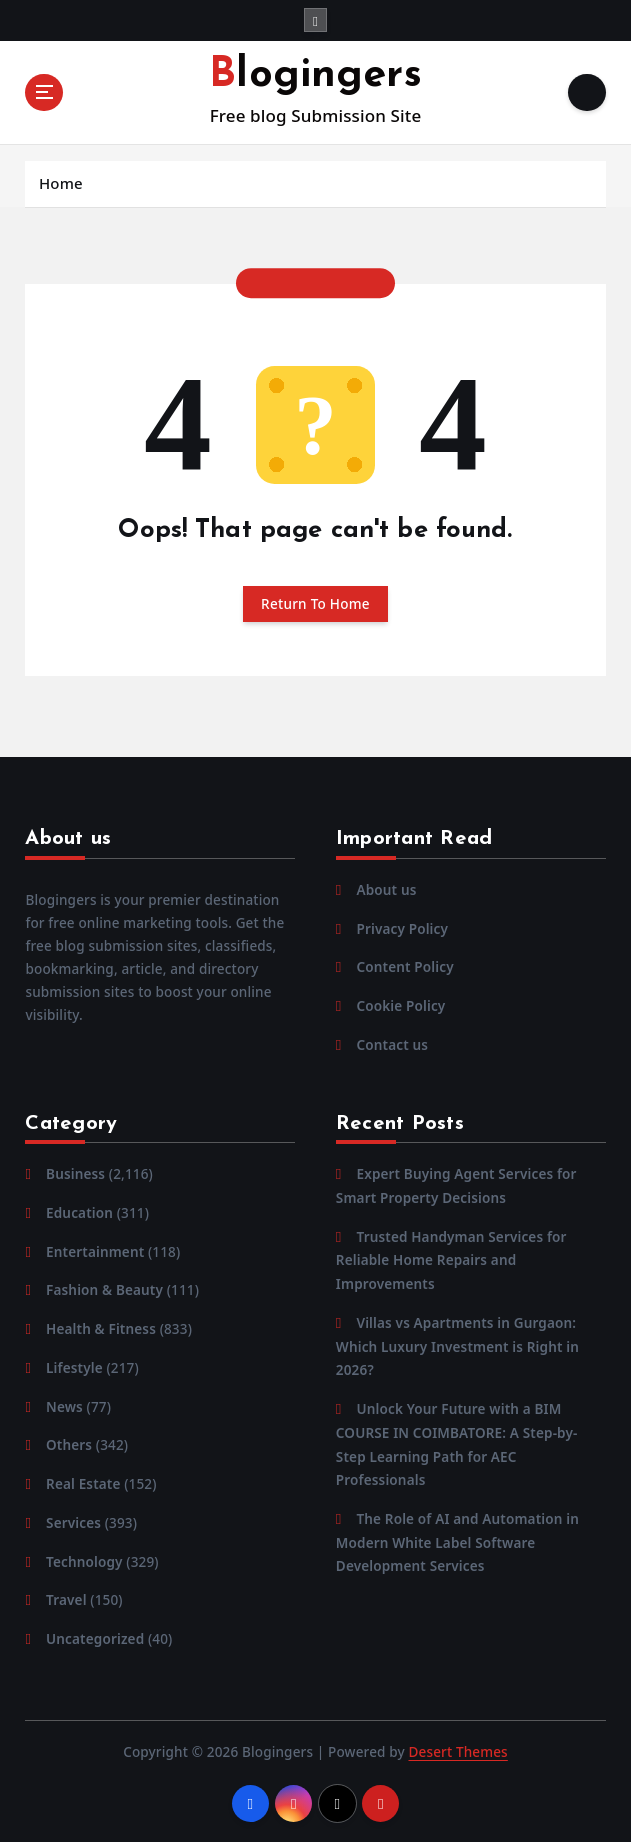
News (64, 1407)
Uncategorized (95, 1639)
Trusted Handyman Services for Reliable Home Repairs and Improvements (451, 1260)
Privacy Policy (402, 929)
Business (75, 1174)
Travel (66, 1600)
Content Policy (404, 967)
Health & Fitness (101, 1329)
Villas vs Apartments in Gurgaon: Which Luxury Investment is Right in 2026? (457, 1346)
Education (79, 1213)
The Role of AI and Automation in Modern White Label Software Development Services (457, 1542)
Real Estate (83, 1484)
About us (386, 890)
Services (73, 1523)
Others (69, 1445)
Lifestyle (74, 1368)
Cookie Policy (400, 1006)
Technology (84, 1562)
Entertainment (95, 1252)
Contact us (392, 1045)
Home (61, 183)
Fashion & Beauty (104, 1290)
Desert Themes (457, 1752)
